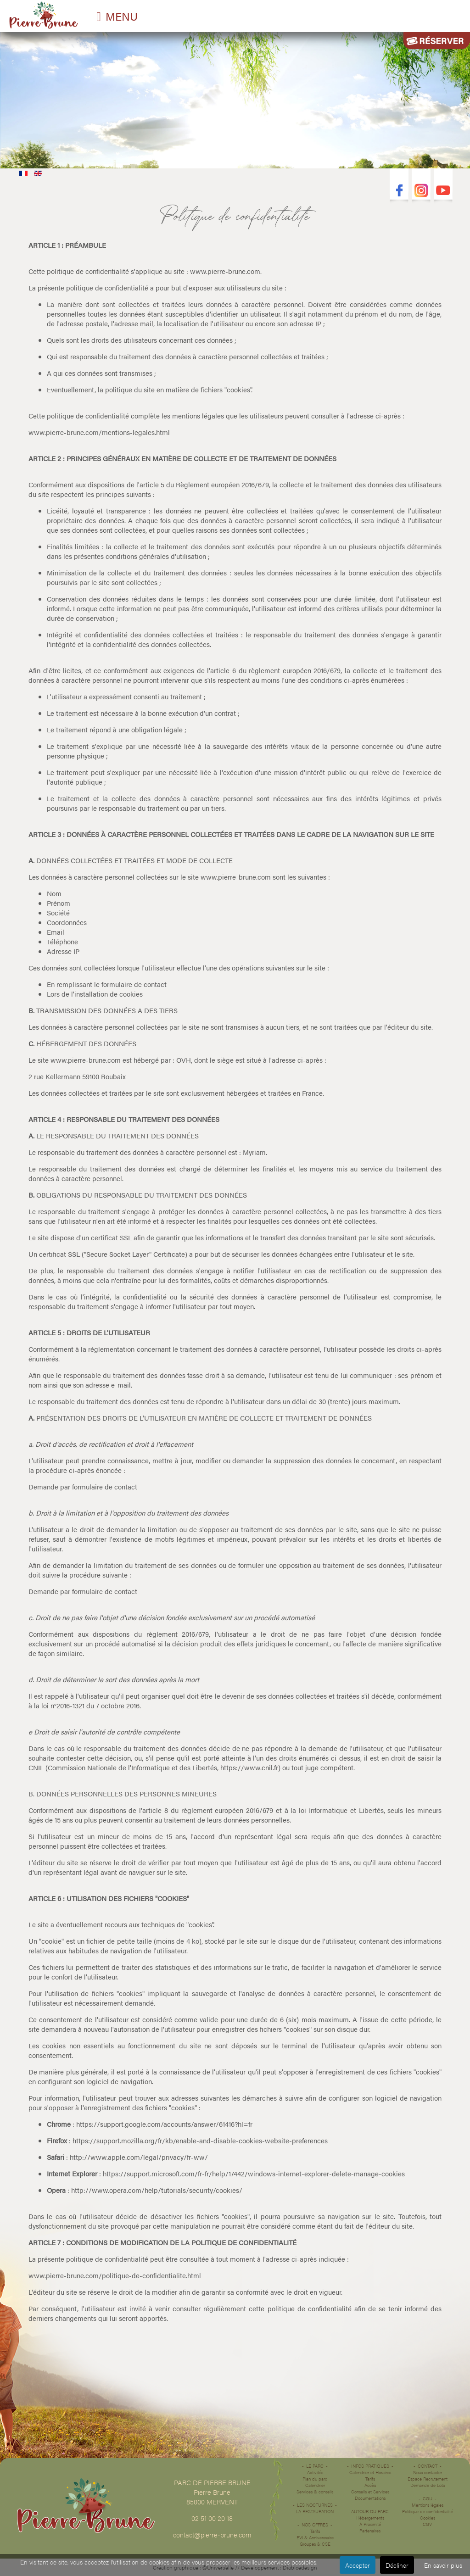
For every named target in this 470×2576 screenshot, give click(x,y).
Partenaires (369, 2530)
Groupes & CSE (315, 2544)
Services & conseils (315, 2491)
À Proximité (370, 2524)
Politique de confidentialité (427, 2511)
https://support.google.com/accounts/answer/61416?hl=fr (164, 2124)
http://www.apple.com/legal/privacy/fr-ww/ (139, 2157)
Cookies (427, 2518)
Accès (370, 2485)
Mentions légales (427, 2505)
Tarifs (315, 2531)
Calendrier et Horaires (370, 2472)
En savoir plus (443, 2565)
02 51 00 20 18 (212, 2518)
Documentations (370, 2498)
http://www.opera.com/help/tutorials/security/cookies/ (156, 2190)
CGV (427, 2524)
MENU (122, 16)
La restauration (315, 2511)
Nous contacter (427, 2472)
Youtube (443, 191)
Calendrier (315, 2485)
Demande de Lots (427, 2485)
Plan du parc (314, 2479)
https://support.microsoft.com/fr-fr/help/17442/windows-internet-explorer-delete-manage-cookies (254, 2173)
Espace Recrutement (428, 2479)
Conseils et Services (370, 2491)
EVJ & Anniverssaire (315, 2537)
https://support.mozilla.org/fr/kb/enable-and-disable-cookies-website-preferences (200, 2140)
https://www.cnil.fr (249, 1767)
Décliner (397, 2565)
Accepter (357, 2565)
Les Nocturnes (315, 2505)
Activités (315, 2472)
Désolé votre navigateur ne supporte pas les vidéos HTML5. (235, 98)
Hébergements (370, 2518)
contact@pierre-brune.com (212, 2534)
